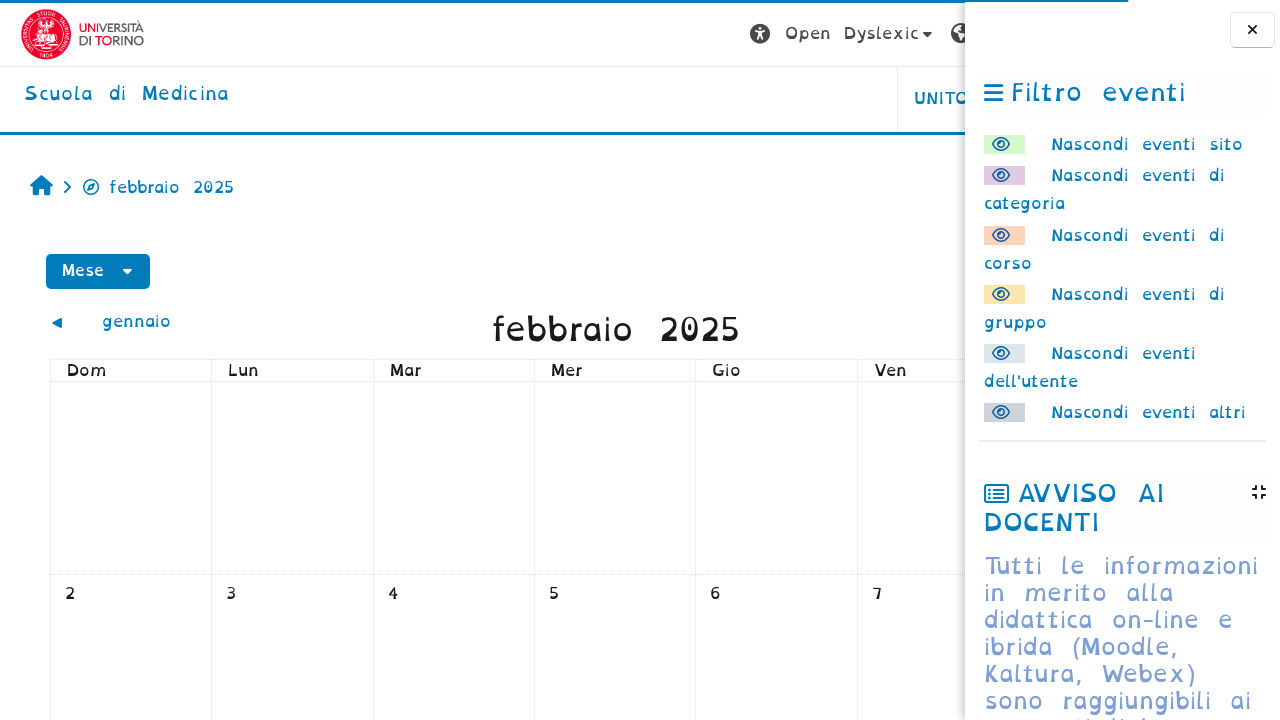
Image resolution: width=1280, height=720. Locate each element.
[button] (617, 34)
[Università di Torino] (62, 33)
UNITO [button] (716, 98)
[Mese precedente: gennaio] (151, 321)
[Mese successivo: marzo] (834, 321)
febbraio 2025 (147, 187)
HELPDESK (838, 98)
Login (925, 33)
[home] (106, 95)
